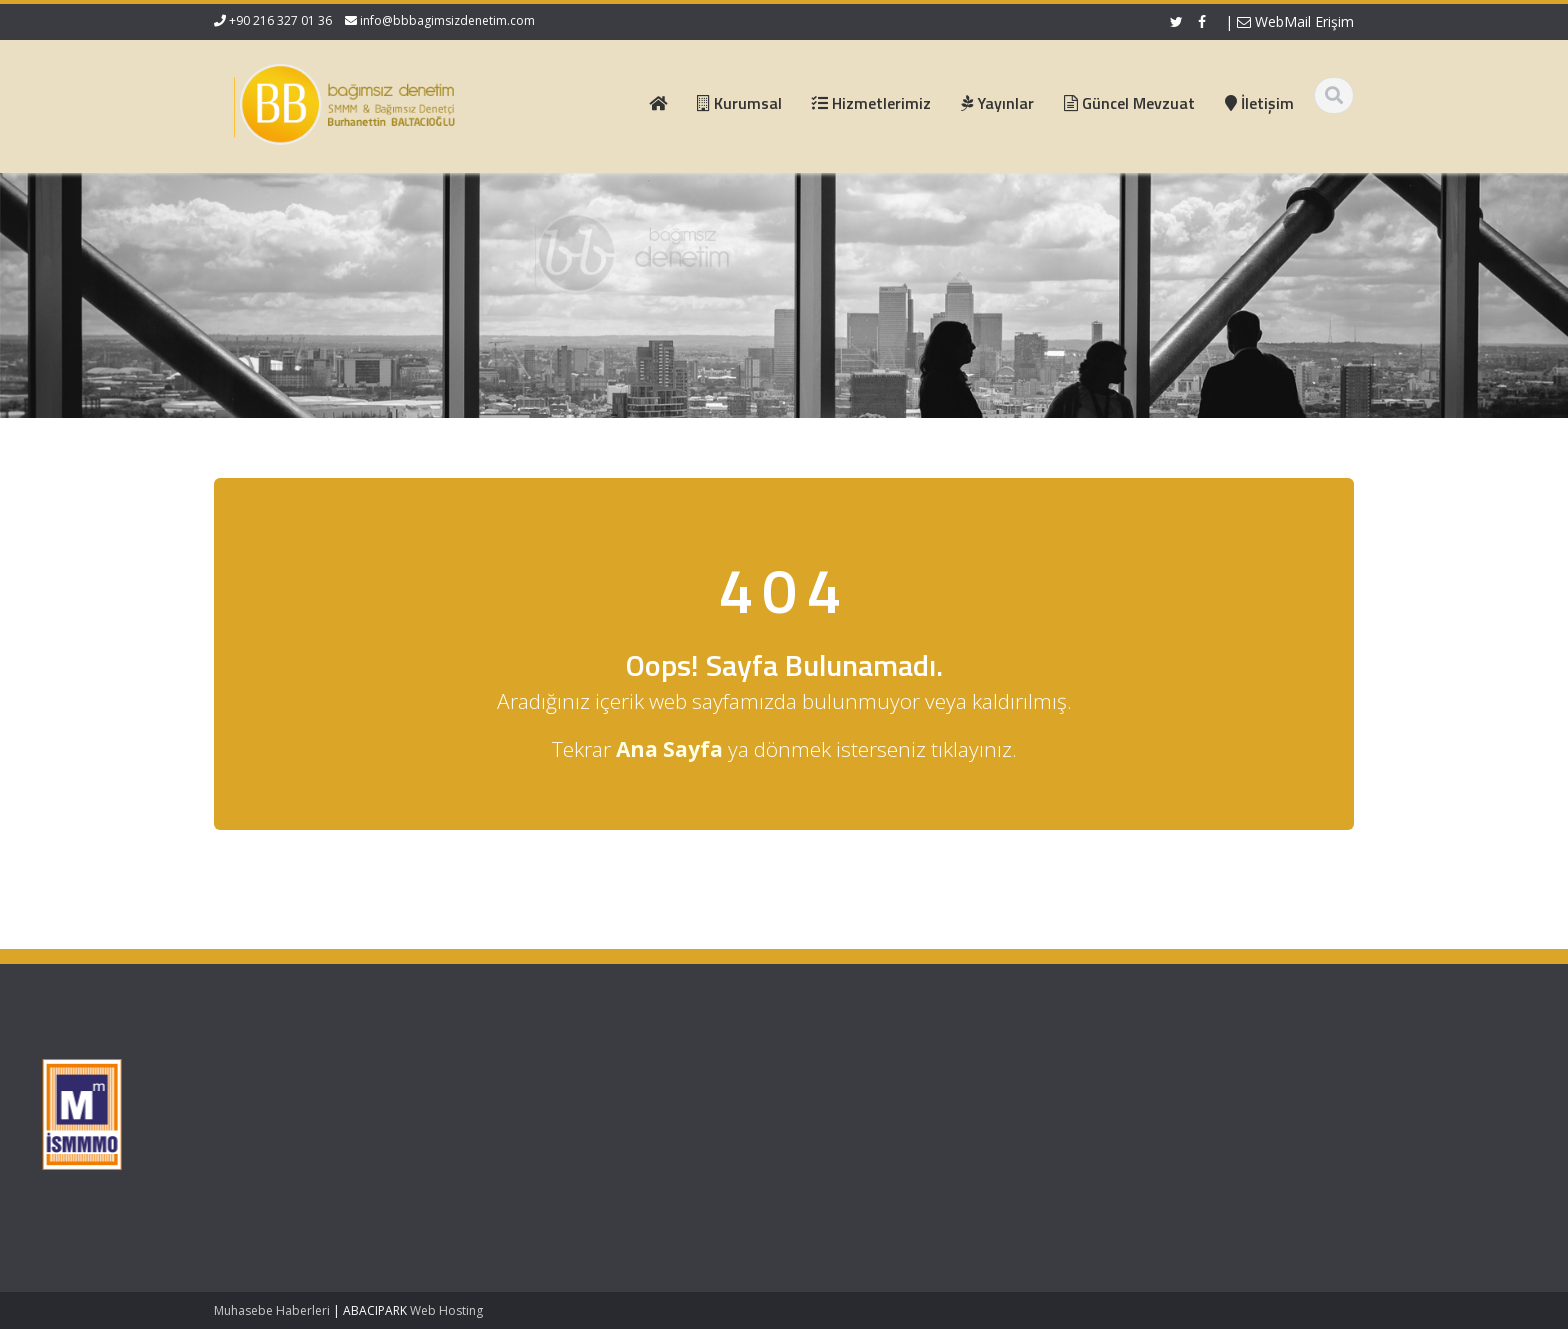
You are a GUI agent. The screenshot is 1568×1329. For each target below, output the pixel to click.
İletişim (573, 1149)
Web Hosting (446, 1310)
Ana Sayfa (583, 1075)
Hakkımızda (587, 1094)
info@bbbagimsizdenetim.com (447, 20)
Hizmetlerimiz (593, 1112)
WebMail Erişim (1295, 21)
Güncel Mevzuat (601, 1131)
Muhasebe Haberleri (272, 1310)
